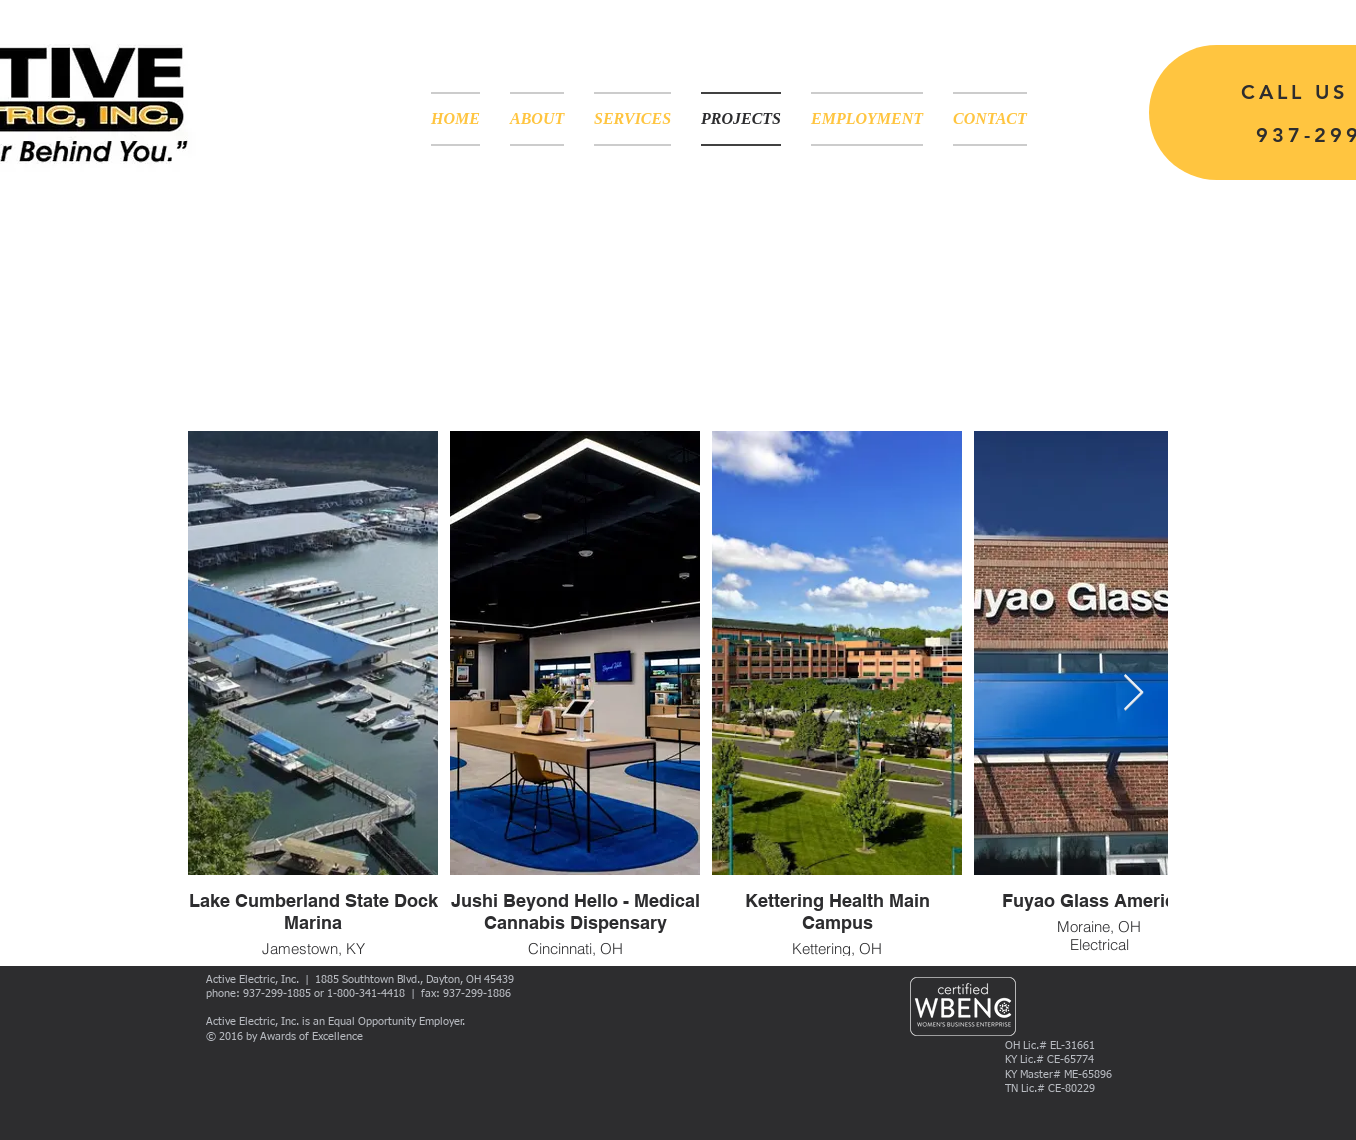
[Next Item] (1133, 693)
